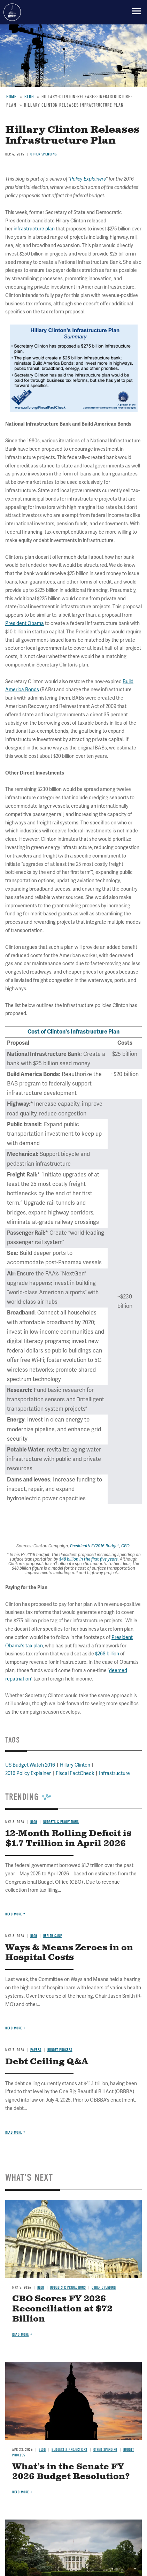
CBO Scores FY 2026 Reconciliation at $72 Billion (62, 2309)
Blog (33, 1936)
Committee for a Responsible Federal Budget (12, 12)
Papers (35, 2050)
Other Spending (104, 2287)
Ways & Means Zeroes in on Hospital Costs (69, 1953)
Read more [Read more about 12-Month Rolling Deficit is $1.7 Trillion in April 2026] (13, 1914)
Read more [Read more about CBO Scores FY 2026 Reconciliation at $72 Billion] (20, 2334)
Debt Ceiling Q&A (46, 2061)
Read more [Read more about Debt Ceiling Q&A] (13, 2132)
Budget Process (59, 2050)
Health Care (52, 1936)
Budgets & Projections (68, 2287)
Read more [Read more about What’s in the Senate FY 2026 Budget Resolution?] (20, 2492)
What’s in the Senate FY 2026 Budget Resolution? (71, 2472)
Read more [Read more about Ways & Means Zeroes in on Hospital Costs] (13, 2028)
